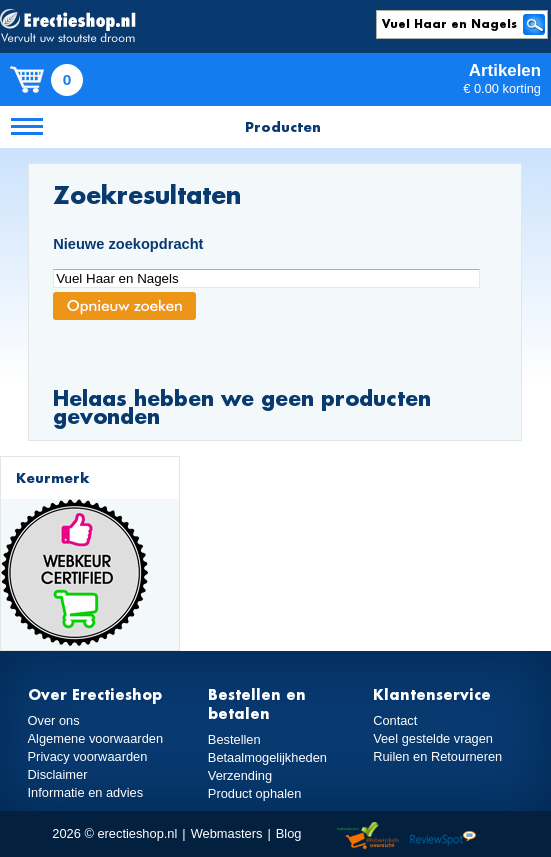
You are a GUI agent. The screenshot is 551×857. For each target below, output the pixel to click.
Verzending (240, 775)
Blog (289, 833)
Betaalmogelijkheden (267, 757)
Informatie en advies (86, 792)
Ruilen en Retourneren (437, 756)
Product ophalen (254, 793)
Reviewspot (443, 836)
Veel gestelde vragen (433, 738)
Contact (395, 720)
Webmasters (227, 833)
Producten (283, 126)
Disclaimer (58, 774)
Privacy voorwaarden (88, 756)
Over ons (54, 720)
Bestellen (234, 739)
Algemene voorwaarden (96, 738)
